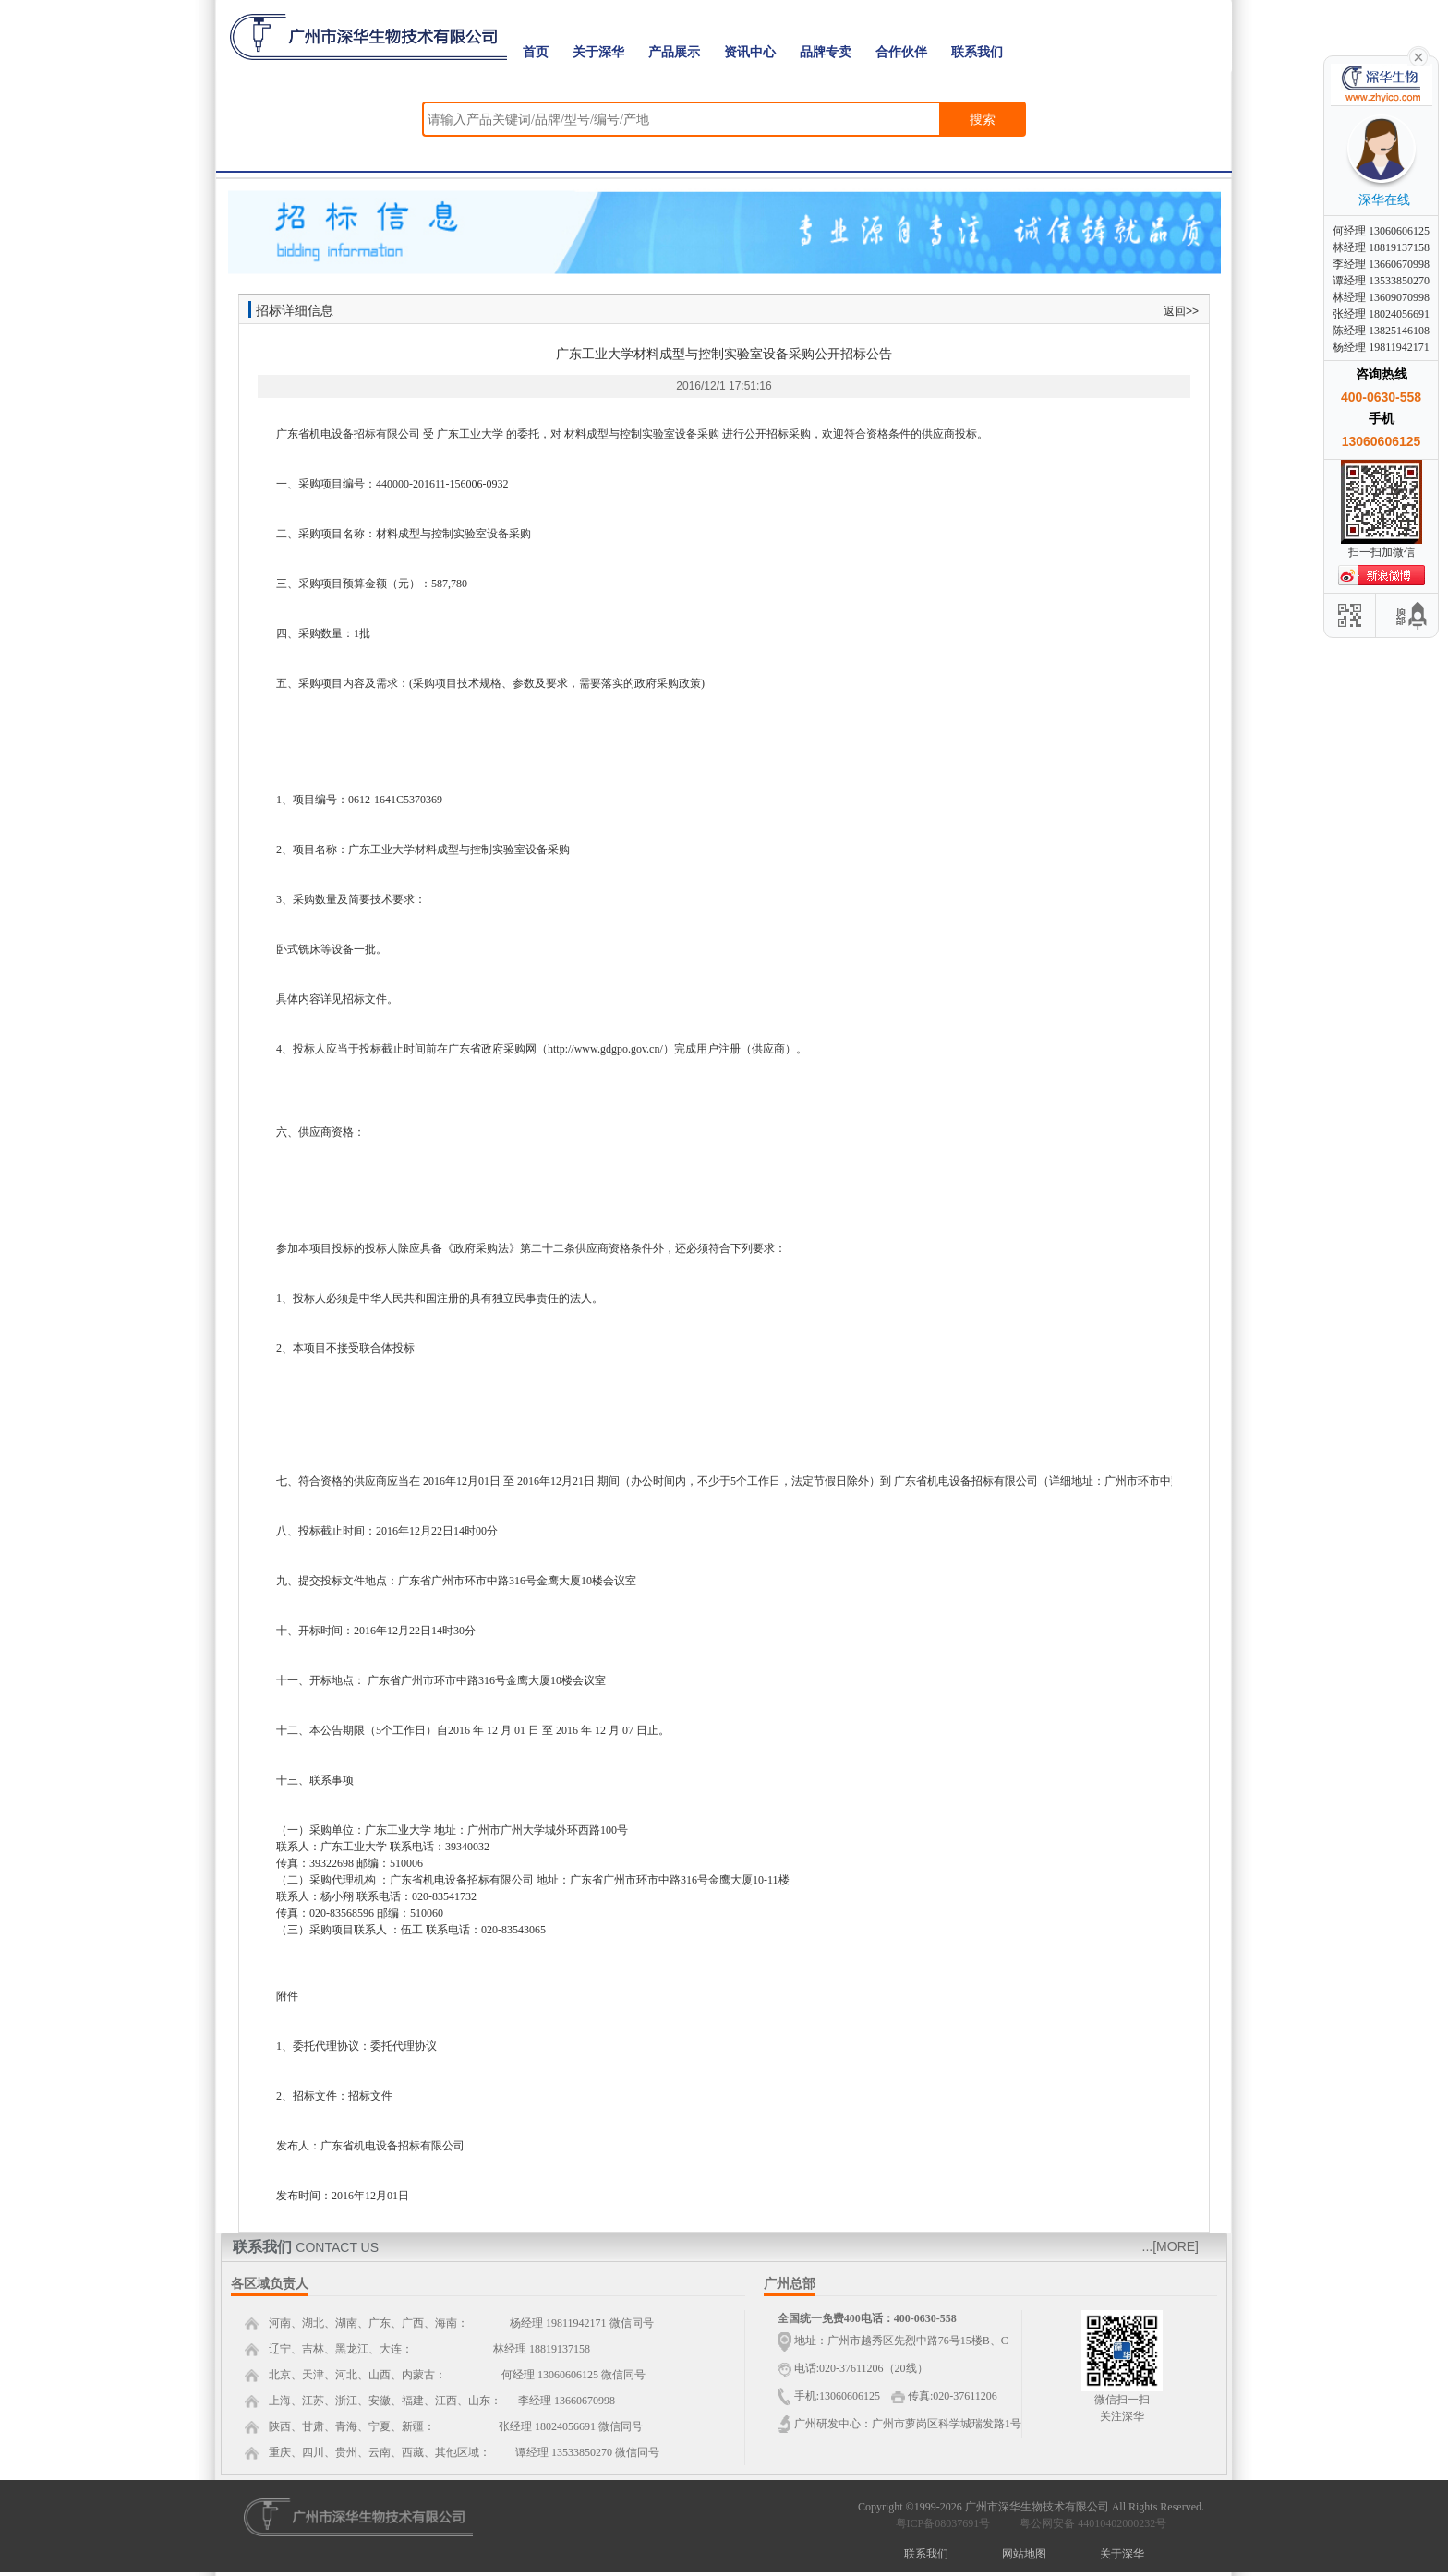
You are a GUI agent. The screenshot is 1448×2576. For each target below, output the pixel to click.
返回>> (1181, 311)
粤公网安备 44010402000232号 (1088, 2523)
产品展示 (674, 52)
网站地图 (1024, 2553)
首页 (536, 52)
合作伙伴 (901, 52)
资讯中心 (750, 52)
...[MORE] (1170, 2246)
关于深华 (598, 52)
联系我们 (977, 52)
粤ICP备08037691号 (943, 2523)
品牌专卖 (825, 52)
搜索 (983, 119)
